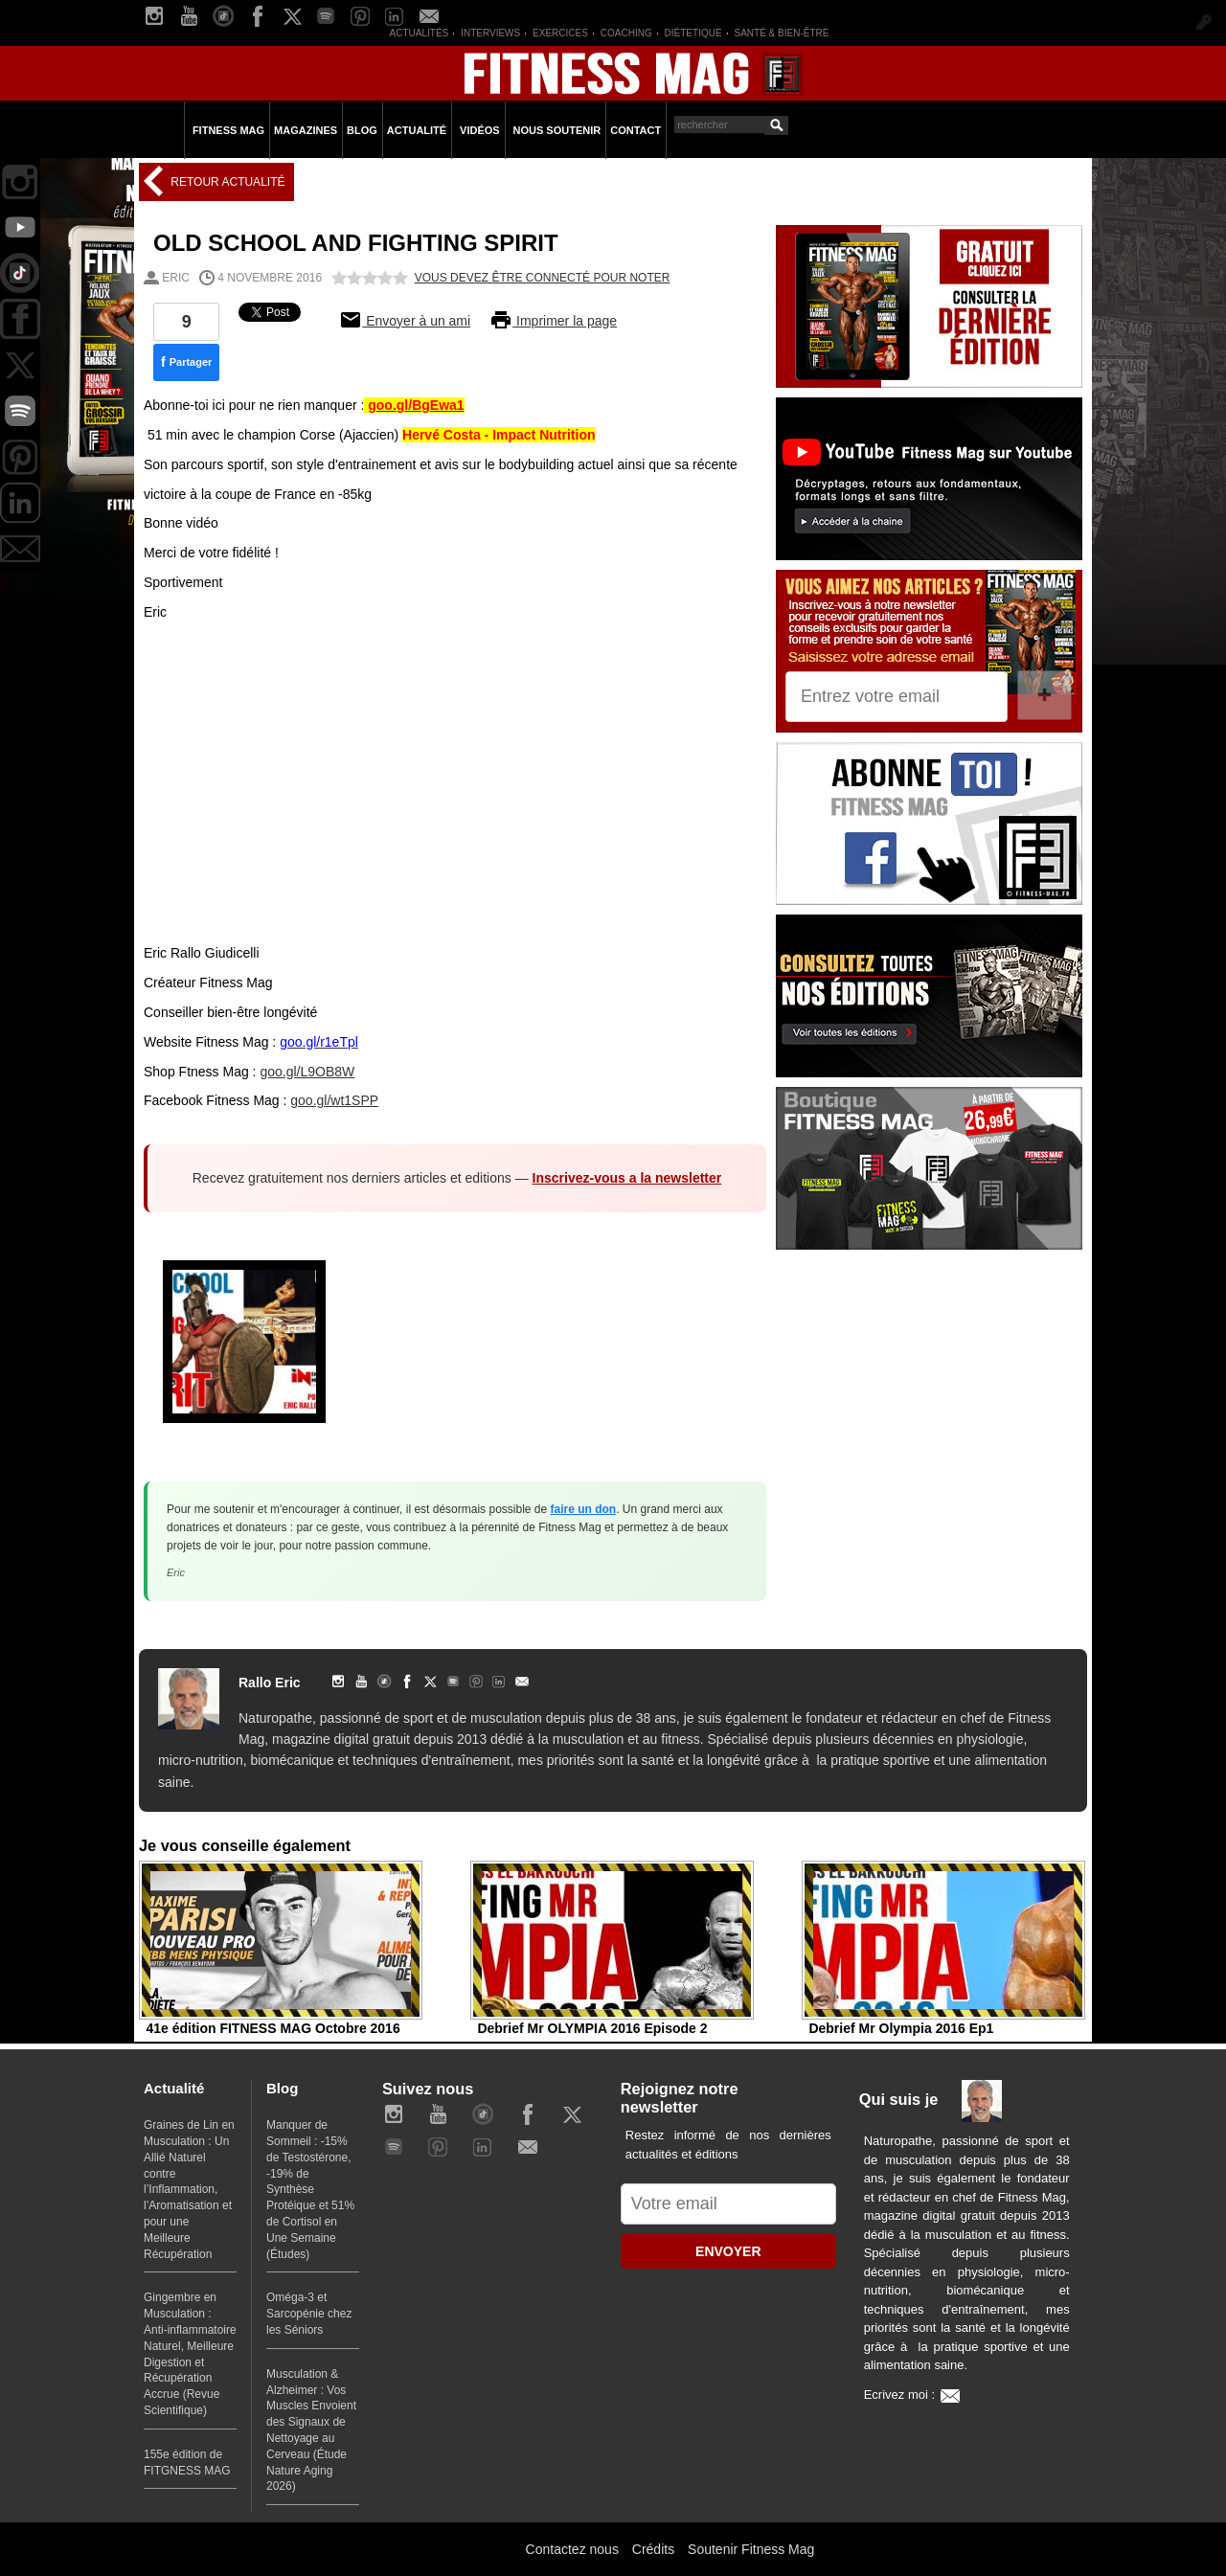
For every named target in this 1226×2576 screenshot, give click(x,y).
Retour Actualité (226, 182)
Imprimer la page (553, 320)
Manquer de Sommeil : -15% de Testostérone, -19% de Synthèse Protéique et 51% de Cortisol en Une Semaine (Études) (310, 2189)
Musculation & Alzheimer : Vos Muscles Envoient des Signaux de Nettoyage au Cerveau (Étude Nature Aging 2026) (311, 2430)
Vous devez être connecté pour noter (542, 277)
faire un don (584, 1509)
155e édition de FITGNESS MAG (187, 2462)
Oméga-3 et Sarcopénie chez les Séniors (309, 2314)
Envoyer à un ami (404, 320)
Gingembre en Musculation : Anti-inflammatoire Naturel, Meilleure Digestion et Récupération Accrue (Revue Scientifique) (190, 2354)
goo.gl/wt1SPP (334, 1100)
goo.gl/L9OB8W (307, 1071)
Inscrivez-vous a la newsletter (627, 1178)
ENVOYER (728, 2251)
